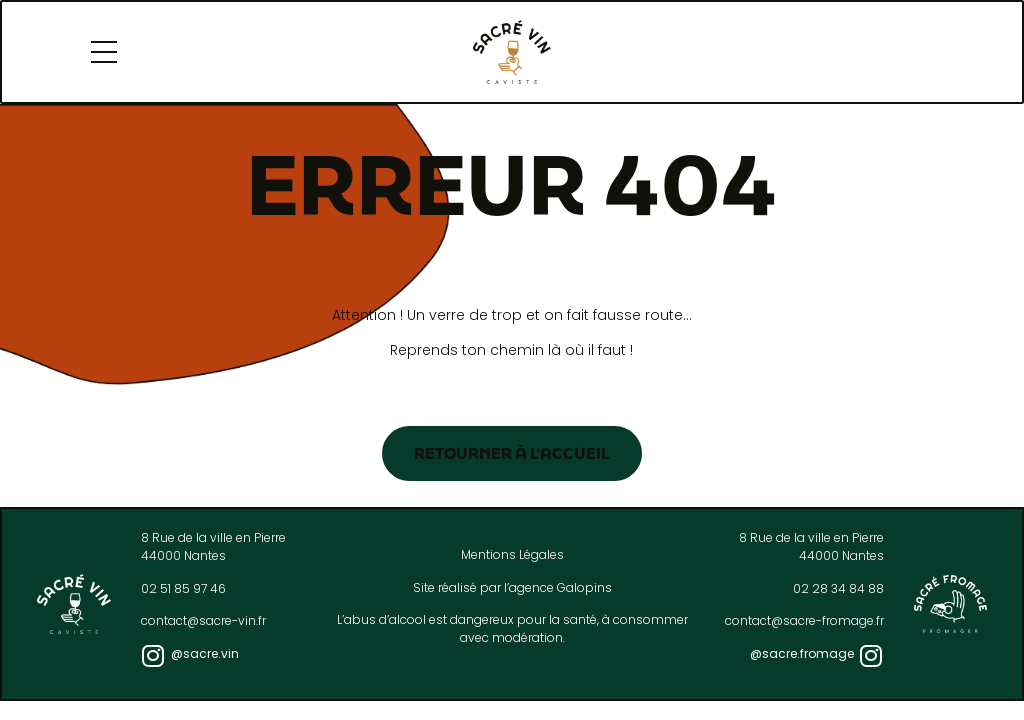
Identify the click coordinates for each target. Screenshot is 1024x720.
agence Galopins (560, 587)
